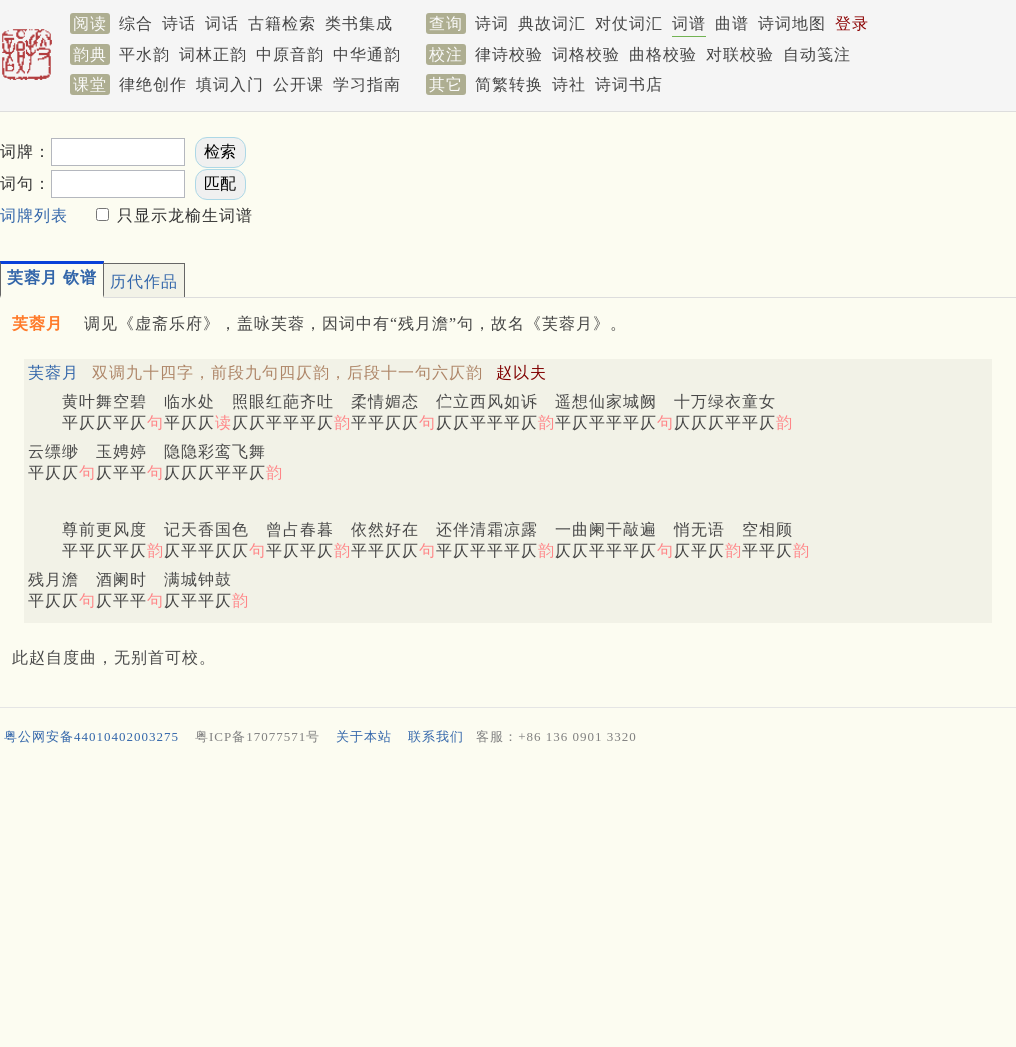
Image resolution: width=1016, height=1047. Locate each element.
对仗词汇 (629, 23)
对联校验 (740, 54)
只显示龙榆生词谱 (182, 215)
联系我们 (436, 736)
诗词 (492, 23)
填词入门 (230, 84)
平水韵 (144, 54)
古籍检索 (282, 23)
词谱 (689, 23)
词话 (222, 23)
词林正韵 (213, 54)
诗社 (569, 84)
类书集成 (359, 23)
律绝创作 (153, 84)
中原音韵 (290, 54)
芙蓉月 (53, 372)
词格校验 (586, 54)
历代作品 (144, 281)
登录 (852, 23)
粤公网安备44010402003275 (91, 736)
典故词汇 (552, 23)
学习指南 (367, 84)
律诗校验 (509, 54)
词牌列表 (34, 215)
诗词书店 (629, 84)
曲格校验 (663, 54)
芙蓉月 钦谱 (52, 277)
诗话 (179, 23)
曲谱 (732, 23)
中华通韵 (367, 54)
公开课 (298, 84)
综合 (136, 23)
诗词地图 (792, 23)
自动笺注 (817, 54)
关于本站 (364, 736)
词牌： (25, 151)
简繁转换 (509, 84)
